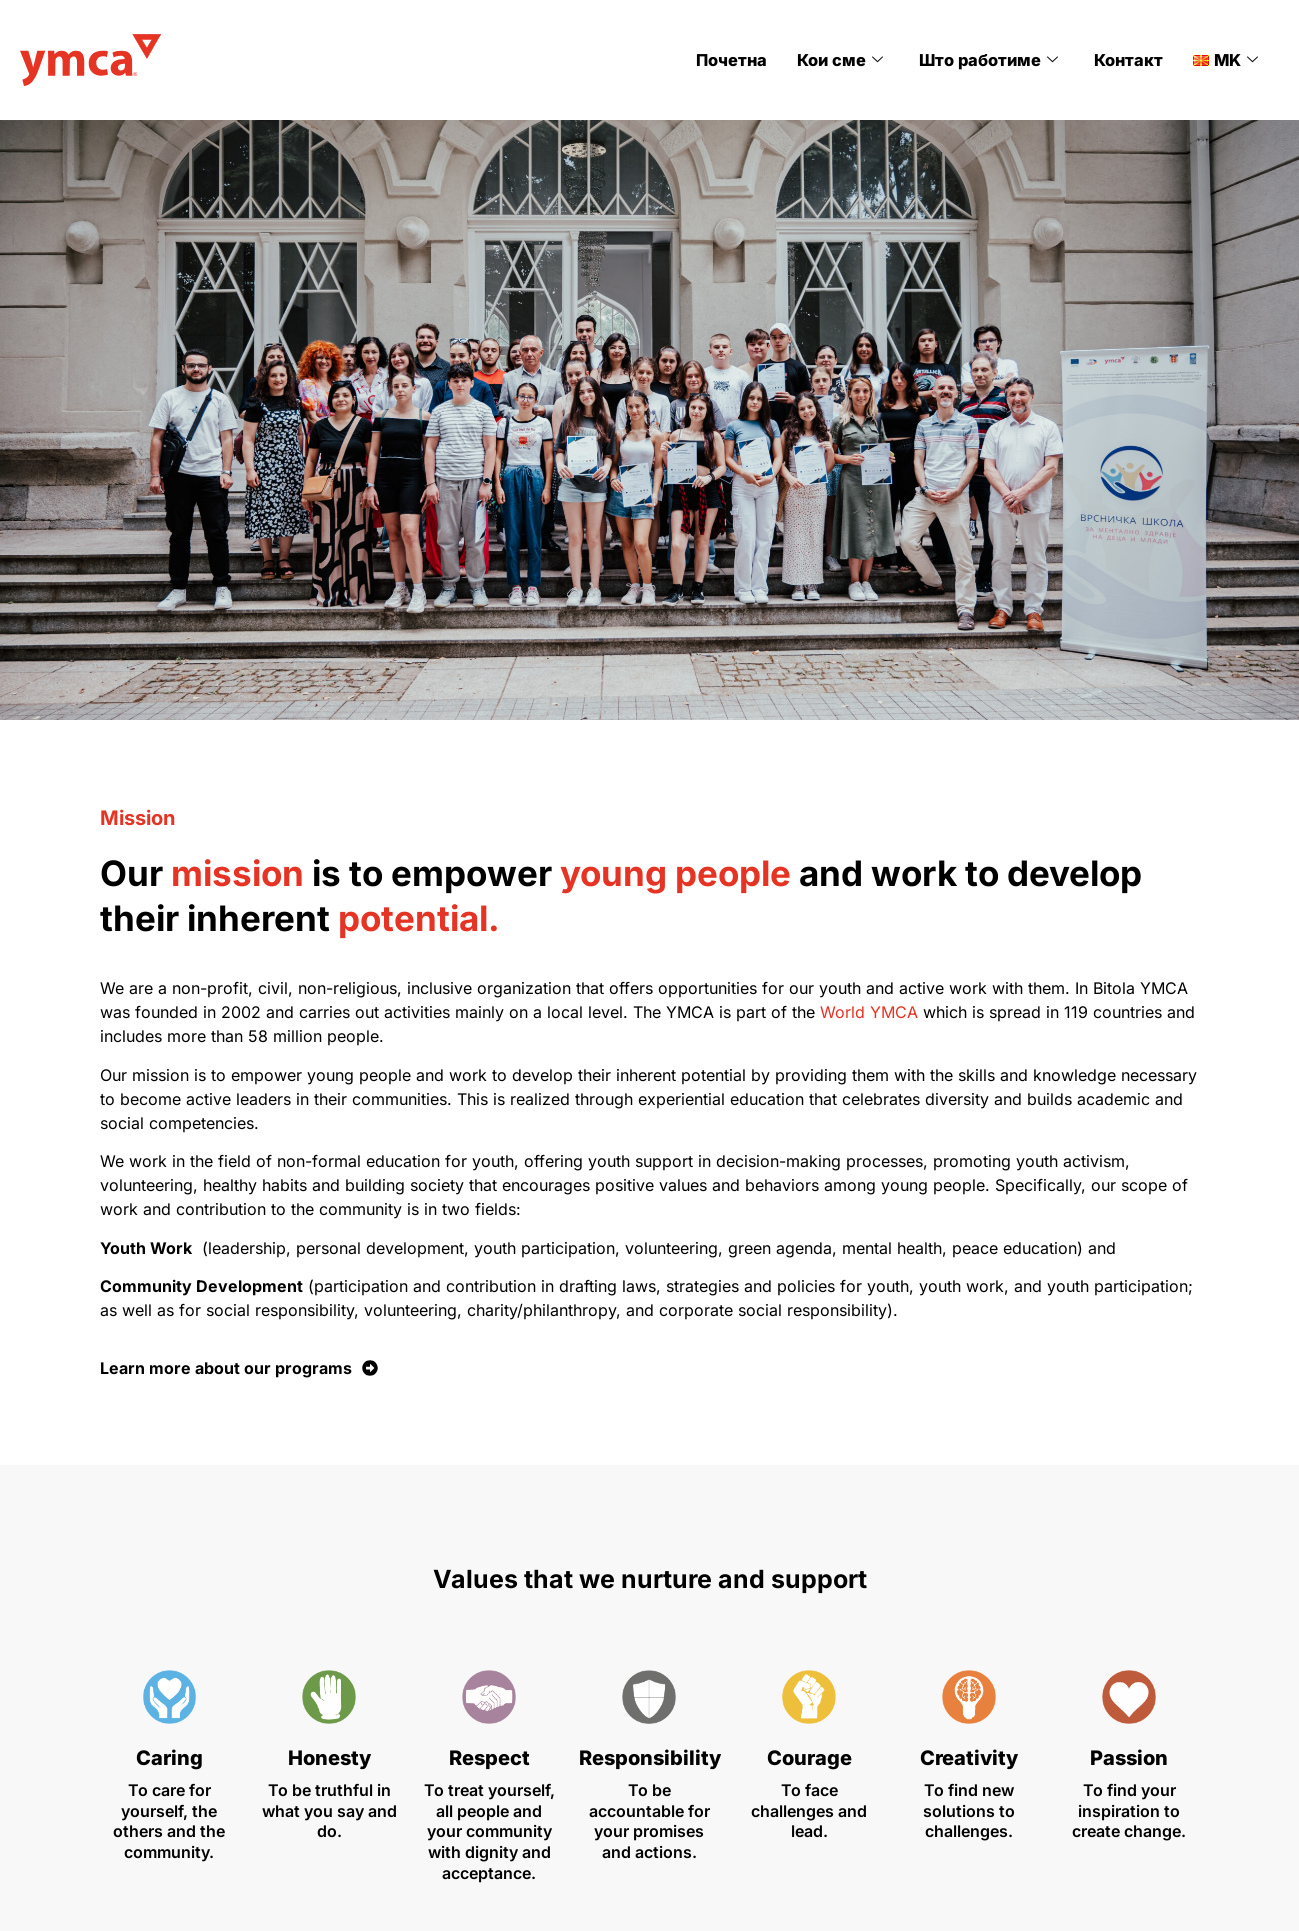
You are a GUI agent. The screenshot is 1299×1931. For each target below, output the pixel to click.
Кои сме (847, 60)
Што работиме (993, 60)
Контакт (1130, 60)
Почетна (740, 60)
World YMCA (869, 1012)
